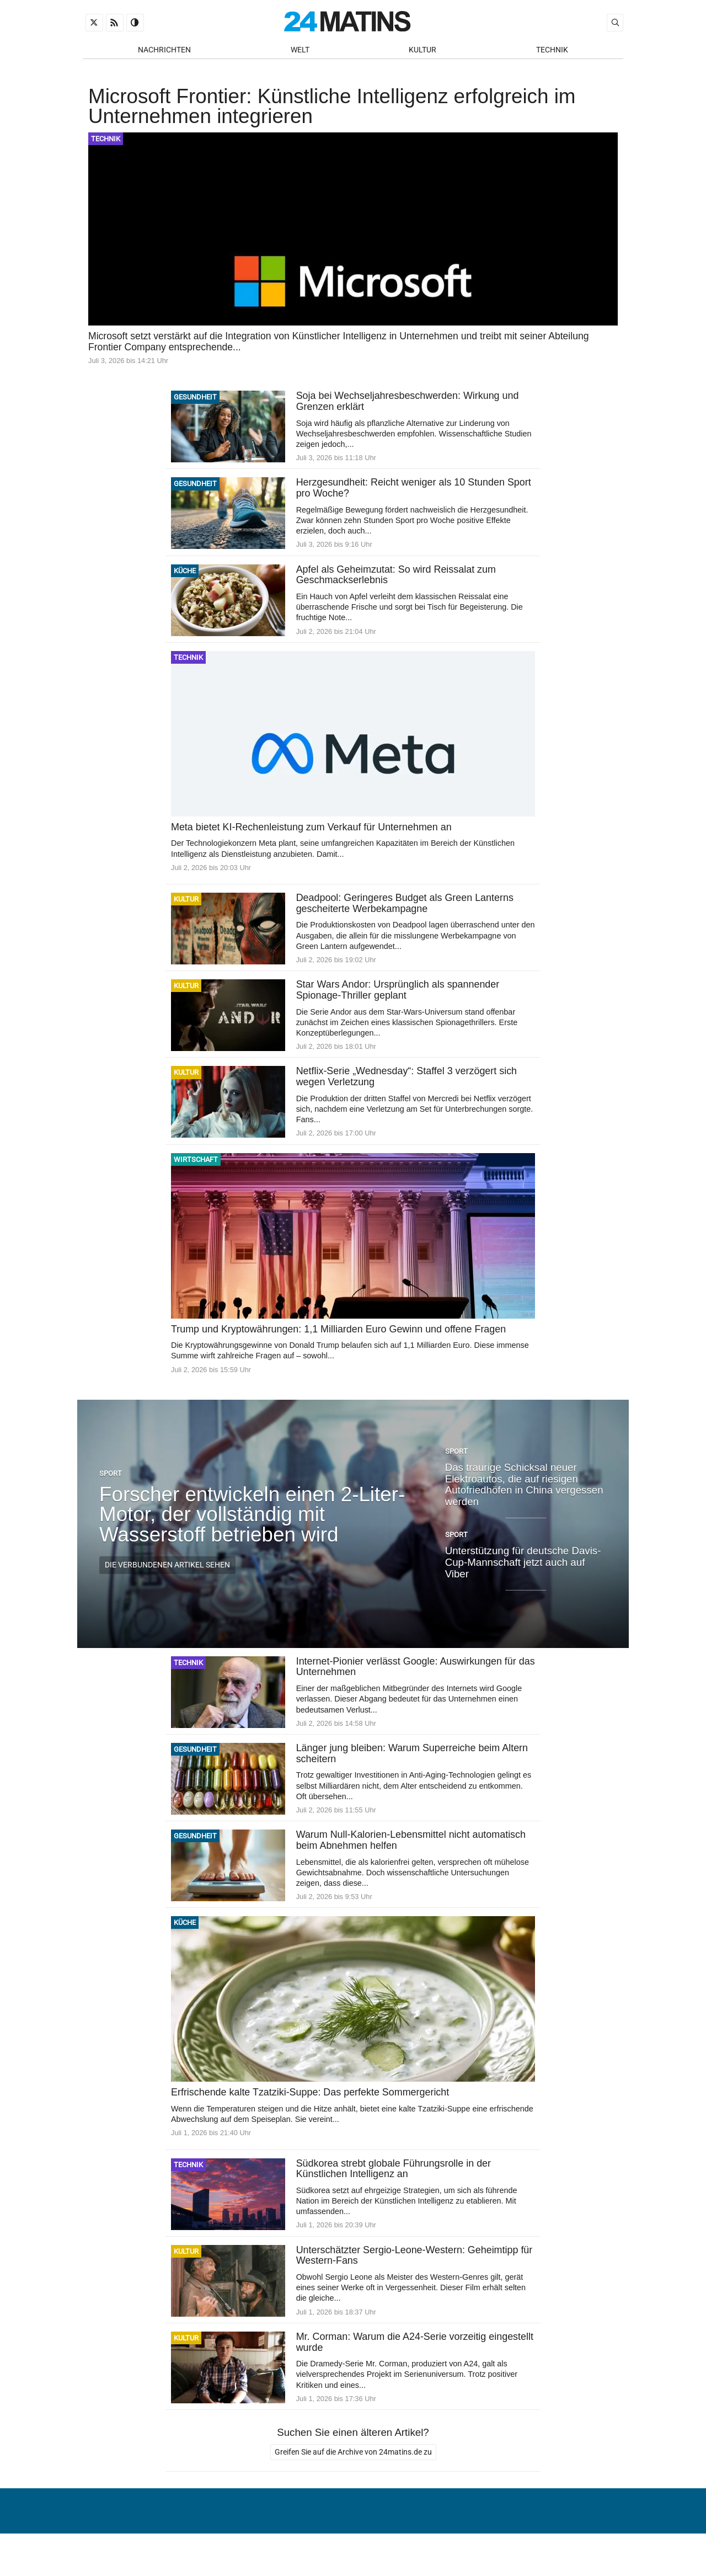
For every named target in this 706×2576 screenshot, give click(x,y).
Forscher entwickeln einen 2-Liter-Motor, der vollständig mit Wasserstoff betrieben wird (252, 1524)
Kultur (422, 50)
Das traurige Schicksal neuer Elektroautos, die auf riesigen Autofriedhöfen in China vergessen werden (524, 1494)
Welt (300, 50)
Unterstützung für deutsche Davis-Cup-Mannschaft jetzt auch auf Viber (523, 1572)
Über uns (425, 2540)
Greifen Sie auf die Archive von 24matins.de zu (353, 2468)
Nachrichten (164, 50)
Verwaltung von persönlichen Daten (537, 2540)
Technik (552, 50)
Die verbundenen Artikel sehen (167, 1574)
